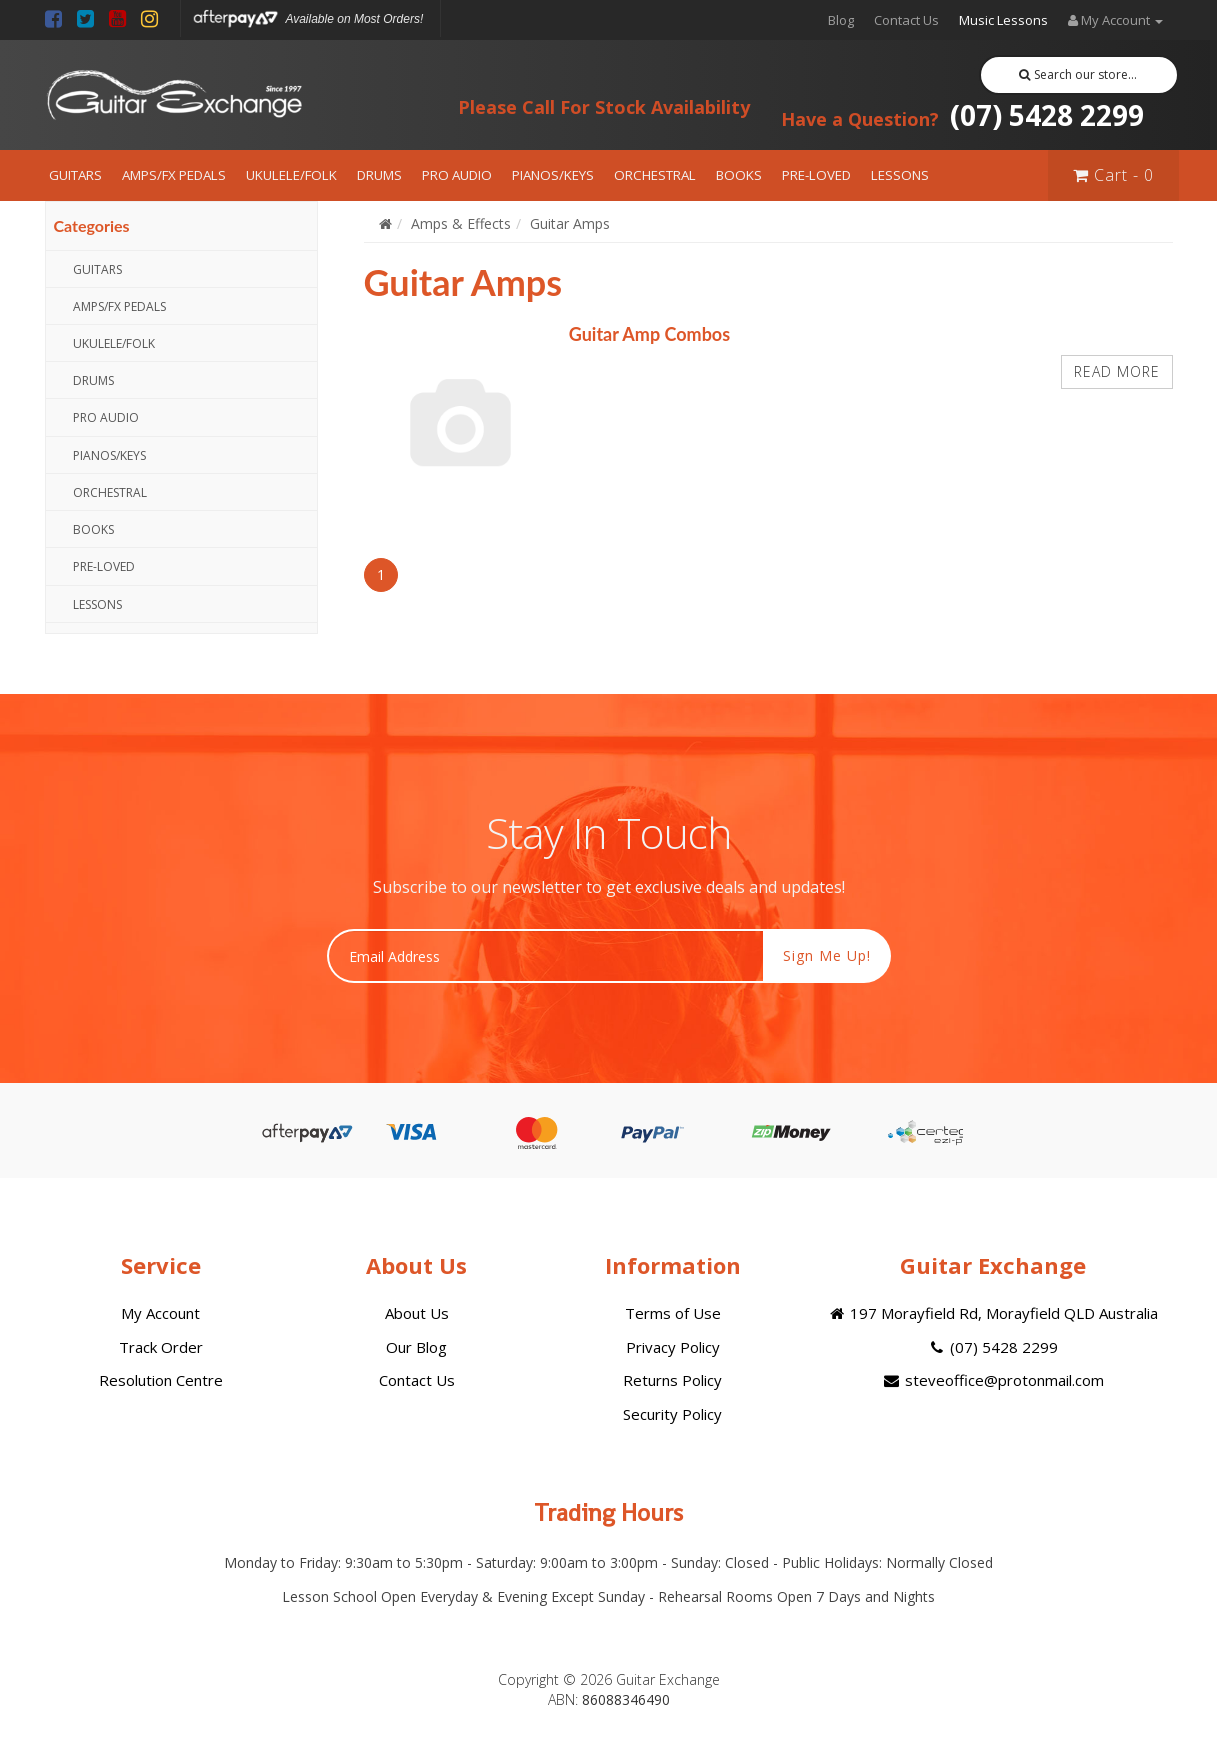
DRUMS (379, 175)
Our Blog (416, 1347)
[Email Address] (545, 956)
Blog (841, 20)
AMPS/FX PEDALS (174, 175)
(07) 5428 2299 (962, 115)
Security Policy (672, 1414)
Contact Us (906, 20)
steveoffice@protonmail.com (992, 1380)
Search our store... (1078, 74)
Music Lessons (1003, 20)
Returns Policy (672, 1380)
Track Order (161, 1347)
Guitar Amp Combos (649, 334)
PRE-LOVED (816, 175)
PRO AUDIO (457, 175)
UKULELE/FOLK (291, 175)
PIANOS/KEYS (553, 175)
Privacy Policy (673, 1347)
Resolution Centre (161, 1380)
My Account (160, 1313)
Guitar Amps (570, 223)
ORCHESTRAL (655, 175)
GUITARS (75, 175)
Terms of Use (673, 1313)
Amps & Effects (461, 223)
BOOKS (739, 175)
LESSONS (900, 175)
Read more (1117, 371)
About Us (417, 1313)
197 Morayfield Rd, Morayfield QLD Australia (992, 1313)
